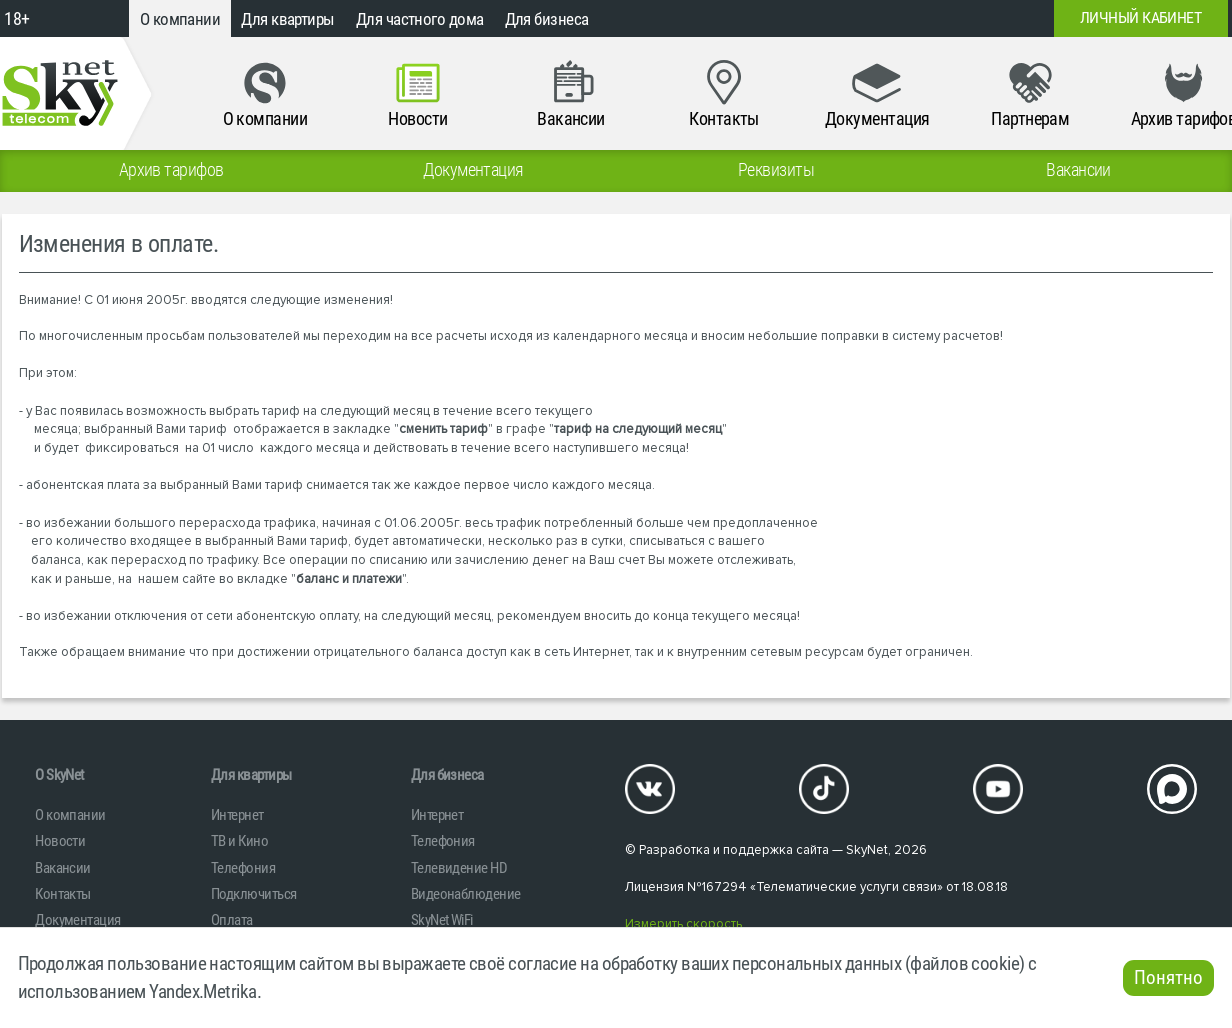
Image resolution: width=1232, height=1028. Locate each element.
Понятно (1168, 978)
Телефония (243, 868)
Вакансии (63, 868)
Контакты (63, 894)
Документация (77, 920)
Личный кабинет (1140, 18)
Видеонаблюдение (466, 894)
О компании (180, 19)
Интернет (237, 815)
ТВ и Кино (239, 841)
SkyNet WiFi (442, 920)
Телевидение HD (459, 868)
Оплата (232, 920)
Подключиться (253, 894)
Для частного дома (420, 19)
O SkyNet (59, 775)
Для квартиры (287, 19)
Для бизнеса (547, 19)
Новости (60, 841)
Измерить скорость (683, 924)
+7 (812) (900, 18)
